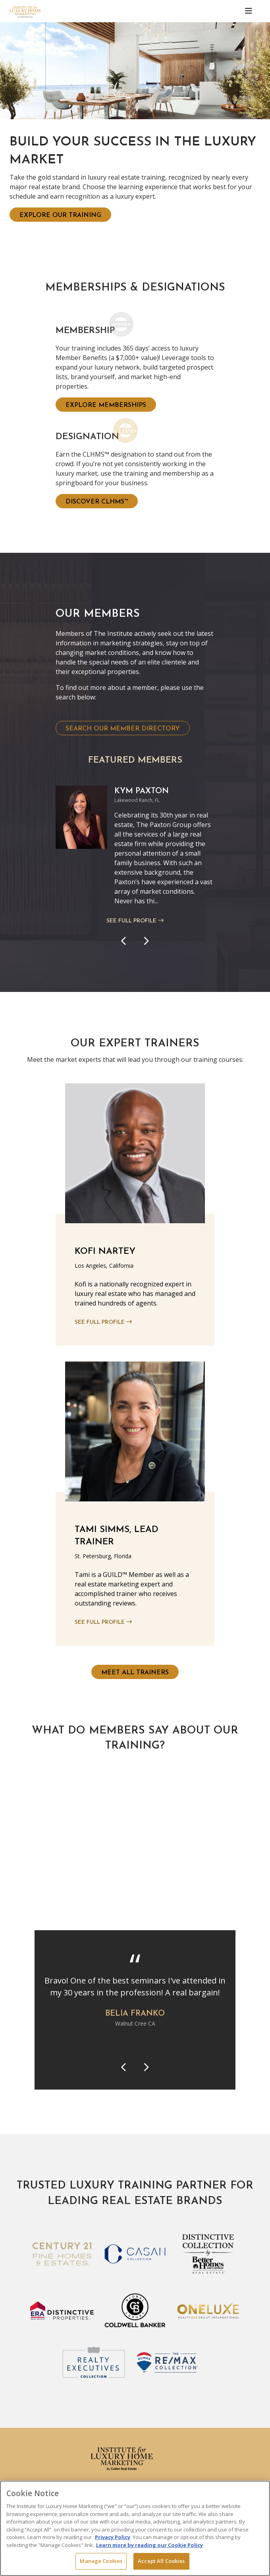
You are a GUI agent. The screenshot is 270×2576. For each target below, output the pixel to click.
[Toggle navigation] (248, 11)
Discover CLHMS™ (97, 502)
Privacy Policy (112, 2537)
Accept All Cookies (161, 2560)
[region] (135, 2528)
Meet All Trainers (135, 1673)
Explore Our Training (60, 215)
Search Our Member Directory (123, 729)
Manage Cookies (101, 2560)
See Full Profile (135, 921)
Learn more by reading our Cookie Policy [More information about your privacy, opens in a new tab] (149, 2545)
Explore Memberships (106, 405)
